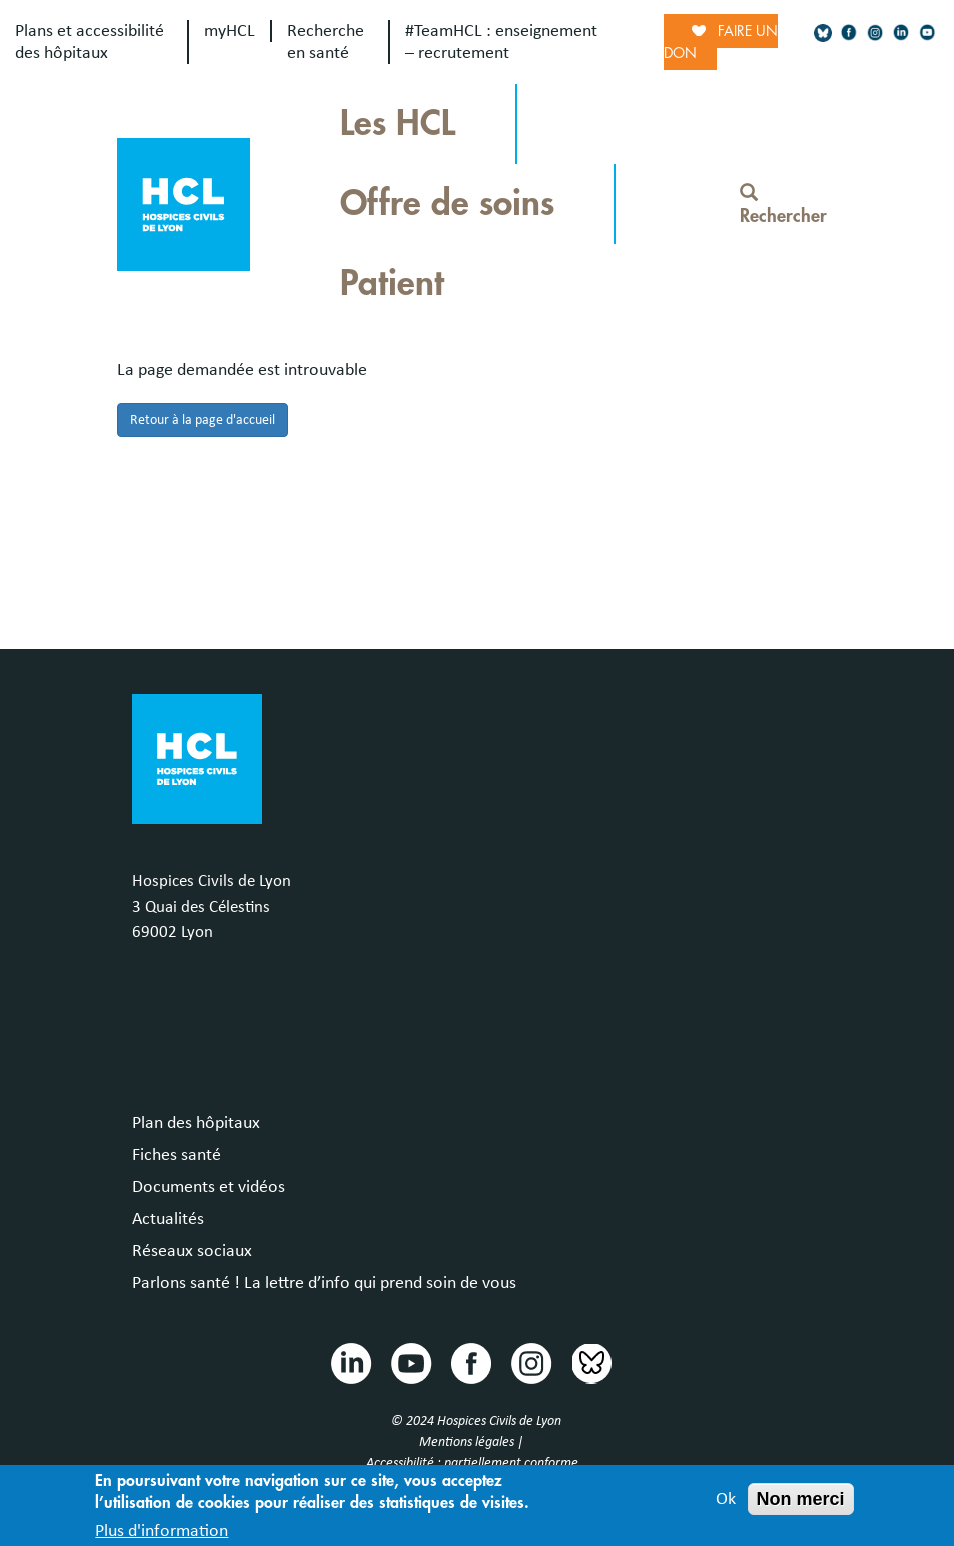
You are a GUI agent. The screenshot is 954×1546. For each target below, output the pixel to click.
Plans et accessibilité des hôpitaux (89, 42)
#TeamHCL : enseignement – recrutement (501, 42)
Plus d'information (161, 1534)
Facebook (470, 1362)
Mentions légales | (472, 1442)
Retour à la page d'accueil (202, 420)
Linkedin (350, 1362)
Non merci (801, 1503)
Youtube (410, 1362)
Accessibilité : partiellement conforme (472, 1463)
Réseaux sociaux (192, 1251)
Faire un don (721, 42)
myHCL (229, 31)
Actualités (168, 1219)
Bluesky (590, 1362)
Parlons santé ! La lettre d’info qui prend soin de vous (324, 1283)
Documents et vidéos (208, 1187)
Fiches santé (176, 1155)
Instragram (530, 1362)
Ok (726, 1503)
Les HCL (397, 123)
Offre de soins (447, 203)
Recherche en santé (325, 42)
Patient (392, 283)
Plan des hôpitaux (196, 1123)
